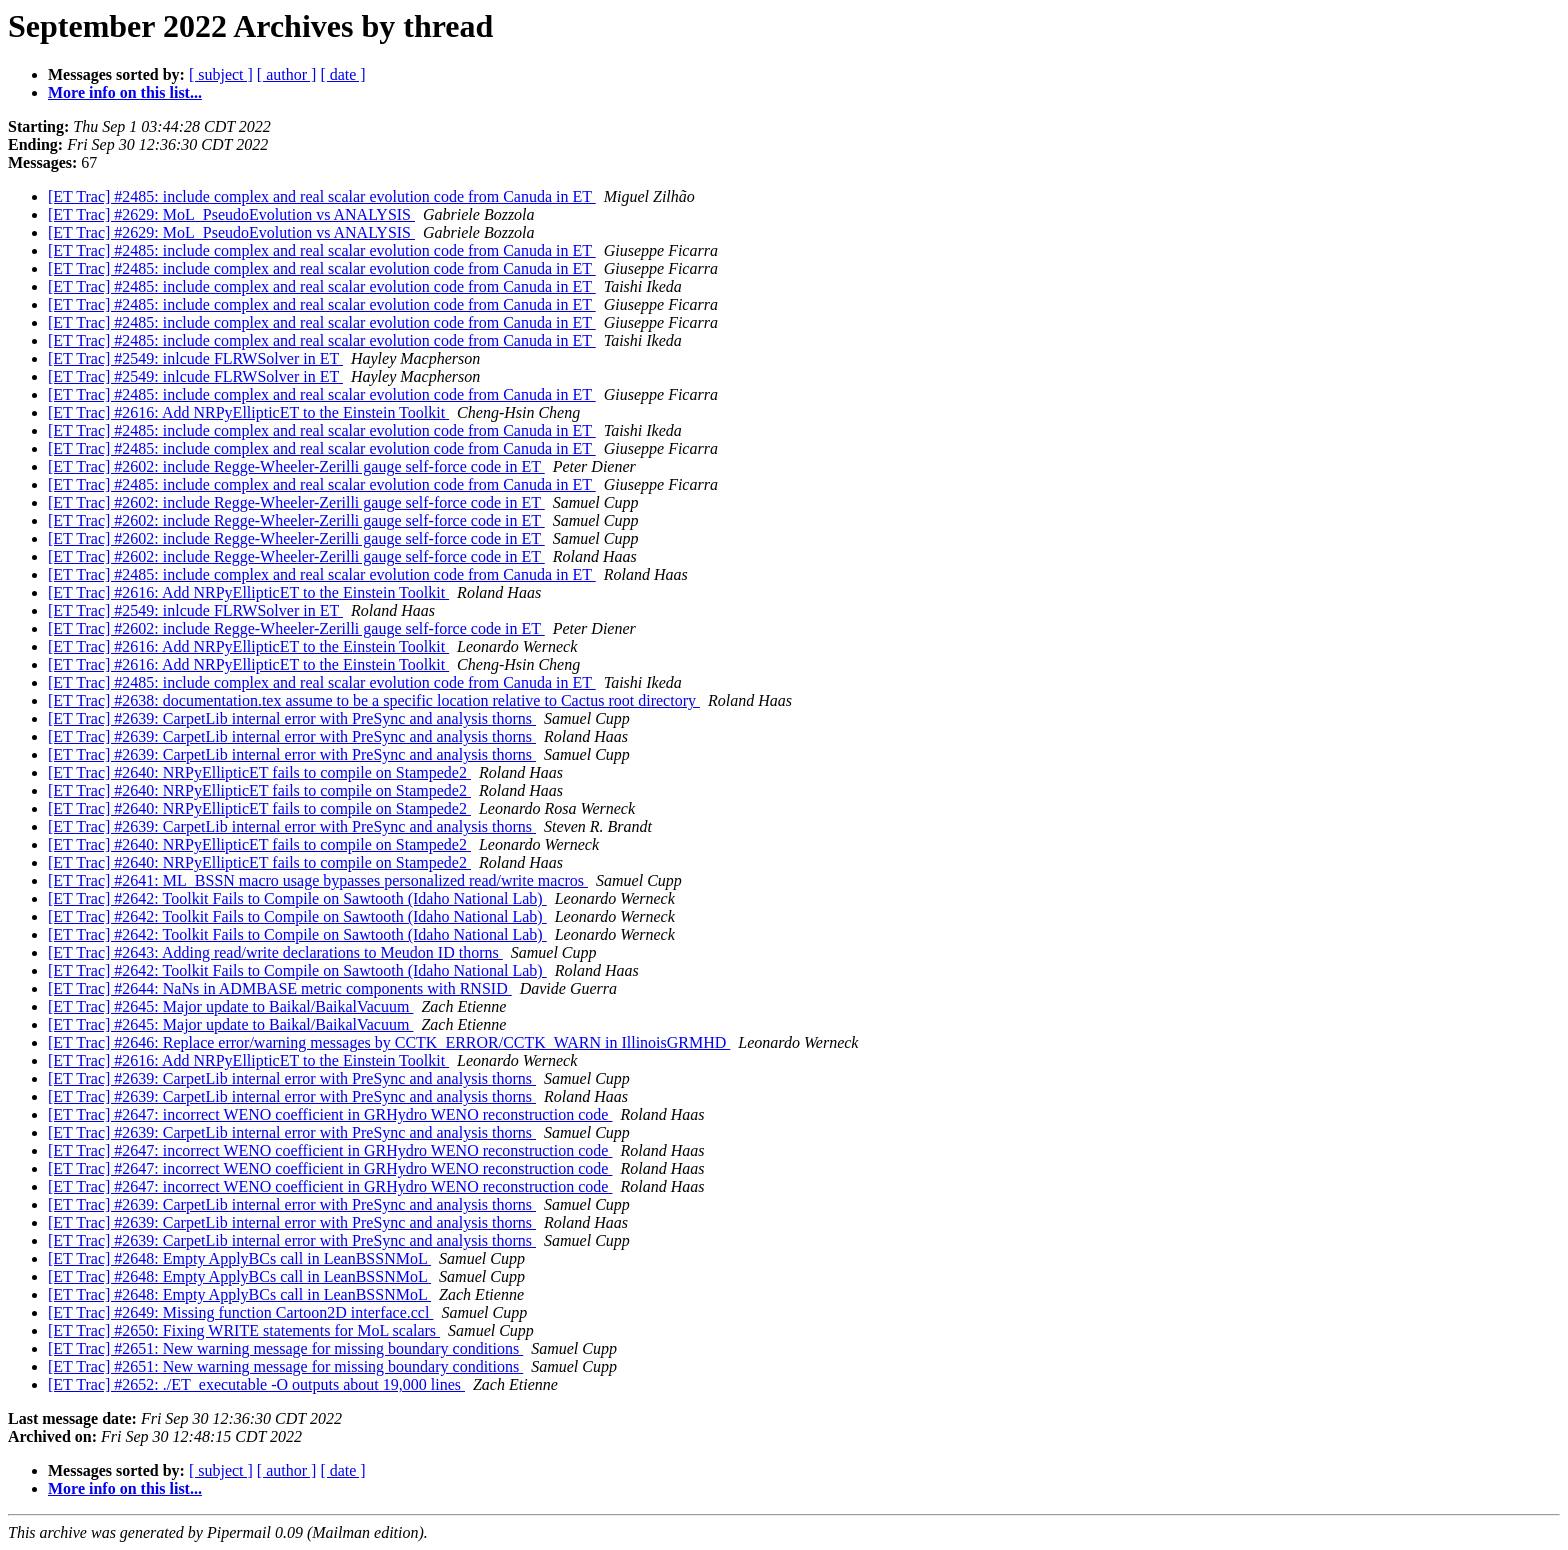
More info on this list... (125, 92)
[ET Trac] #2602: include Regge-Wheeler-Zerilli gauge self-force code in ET (296, 466)
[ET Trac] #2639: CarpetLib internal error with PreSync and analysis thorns (292, 718)
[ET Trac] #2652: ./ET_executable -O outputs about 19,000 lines (256, 1384)
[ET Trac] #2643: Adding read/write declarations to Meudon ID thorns (275, 952)
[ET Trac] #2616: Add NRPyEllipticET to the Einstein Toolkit (248, 412)
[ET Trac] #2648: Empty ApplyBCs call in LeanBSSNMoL (239, 1258)
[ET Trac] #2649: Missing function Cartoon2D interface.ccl (240, 1312)
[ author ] (287, 74)
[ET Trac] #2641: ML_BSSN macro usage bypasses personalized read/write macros (318, 880)
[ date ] (342, 74)
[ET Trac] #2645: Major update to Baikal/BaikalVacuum (230, 1006)
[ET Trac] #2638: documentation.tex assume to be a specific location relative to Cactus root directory (374, 700)
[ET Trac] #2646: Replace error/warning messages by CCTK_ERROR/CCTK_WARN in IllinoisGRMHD (389, 1042)
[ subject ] (221, 74)
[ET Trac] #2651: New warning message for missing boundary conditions (285, 1348)
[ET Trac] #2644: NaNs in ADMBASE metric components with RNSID (280, 988)
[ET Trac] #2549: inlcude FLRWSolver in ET (195, 358)
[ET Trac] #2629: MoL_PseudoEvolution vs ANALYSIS (231, 214)
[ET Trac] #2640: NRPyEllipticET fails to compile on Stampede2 (259, 772)
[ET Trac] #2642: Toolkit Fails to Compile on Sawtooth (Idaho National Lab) (297, 898)
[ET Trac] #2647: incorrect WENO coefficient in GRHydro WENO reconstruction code (330, 1114)
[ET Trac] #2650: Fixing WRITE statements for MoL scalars (244, 1330)
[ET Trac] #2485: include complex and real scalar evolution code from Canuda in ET (322, 196)
